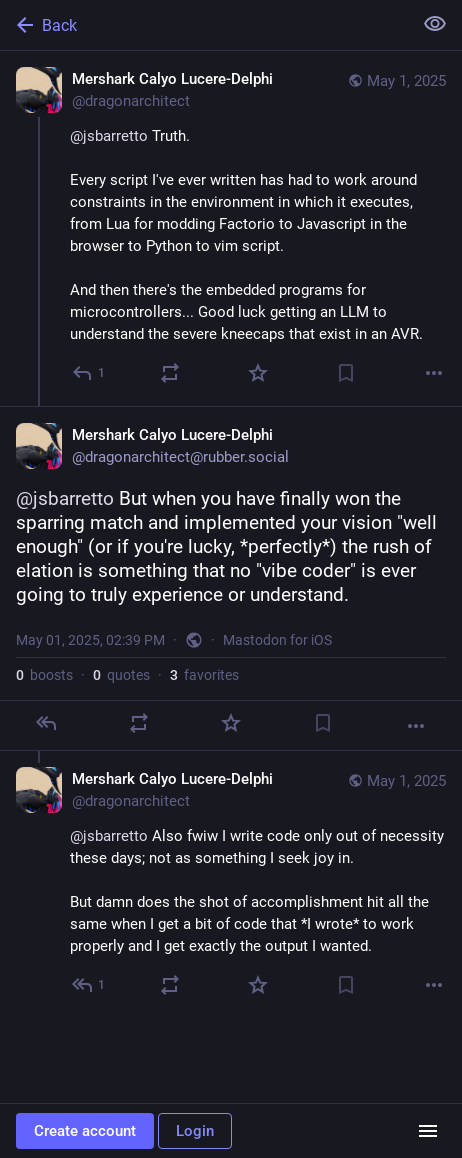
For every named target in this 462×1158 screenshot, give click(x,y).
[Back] (204, 25)
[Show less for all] (435, 24)
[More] (434, 373)
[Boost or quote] (170, 373)
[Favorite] (258, 373)
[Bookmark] (346, 373)
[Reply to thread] (89, 985)
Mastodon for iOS (277, 640)
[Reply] (89, 373)
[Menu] (428, 1131)
